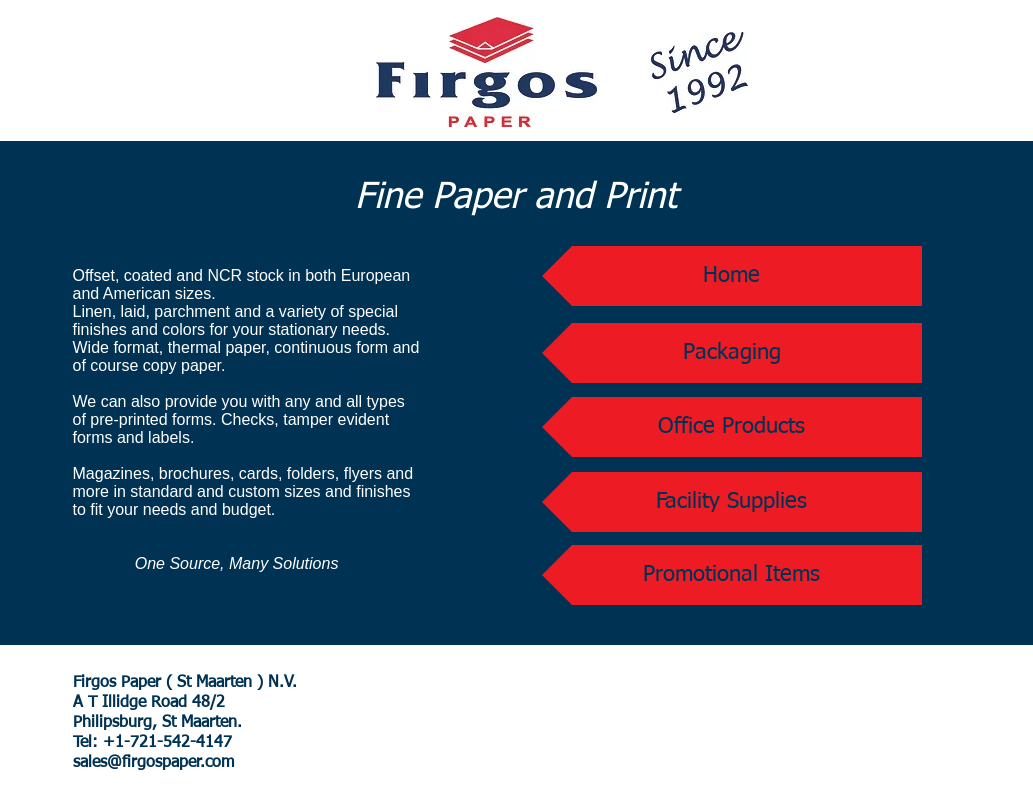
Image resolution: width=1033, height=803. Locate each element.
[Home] (732, 276)
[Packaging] (732, 353)
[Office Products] (732, 427)
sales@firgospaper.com (153, 763)
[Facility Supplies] (732, 502)
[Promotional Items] (732, 575)
